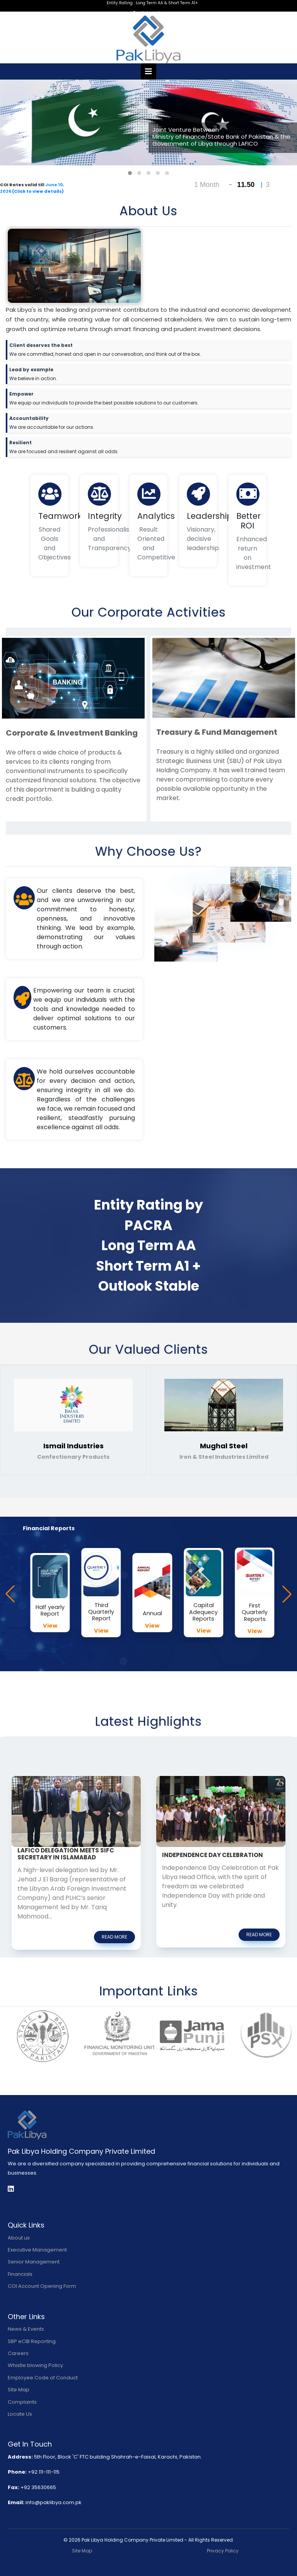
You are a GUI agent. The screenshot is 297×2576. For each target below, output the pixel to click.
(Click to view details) (38, 191)
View (50, 1626)
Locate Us (20, 2414)
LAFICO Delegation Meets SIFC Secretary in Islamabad (65, 1854)
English (141, 13)
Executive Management (37, 2249)
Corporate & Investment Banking (72, 732)
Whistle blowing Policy (35, 2365)
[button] (130, 173)
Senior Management (34, 2261)
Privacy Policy (223, 2550)
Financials (20, 2274)
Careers (18, 2353)
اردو (155, 13)
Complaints (22, 2402)
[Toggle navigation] (148, 71)
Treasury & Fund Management (216, 732)
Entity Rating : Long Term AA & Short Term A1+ (152, 3)
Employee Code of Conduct (43, 2377)
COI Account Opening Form (42, 2286)
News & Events (26, 2329)
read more (114, 1937)
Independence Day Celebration (212, 1855)
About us (19, 2237)
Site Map (18, 2389)
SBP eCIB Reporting (32, 2341)
